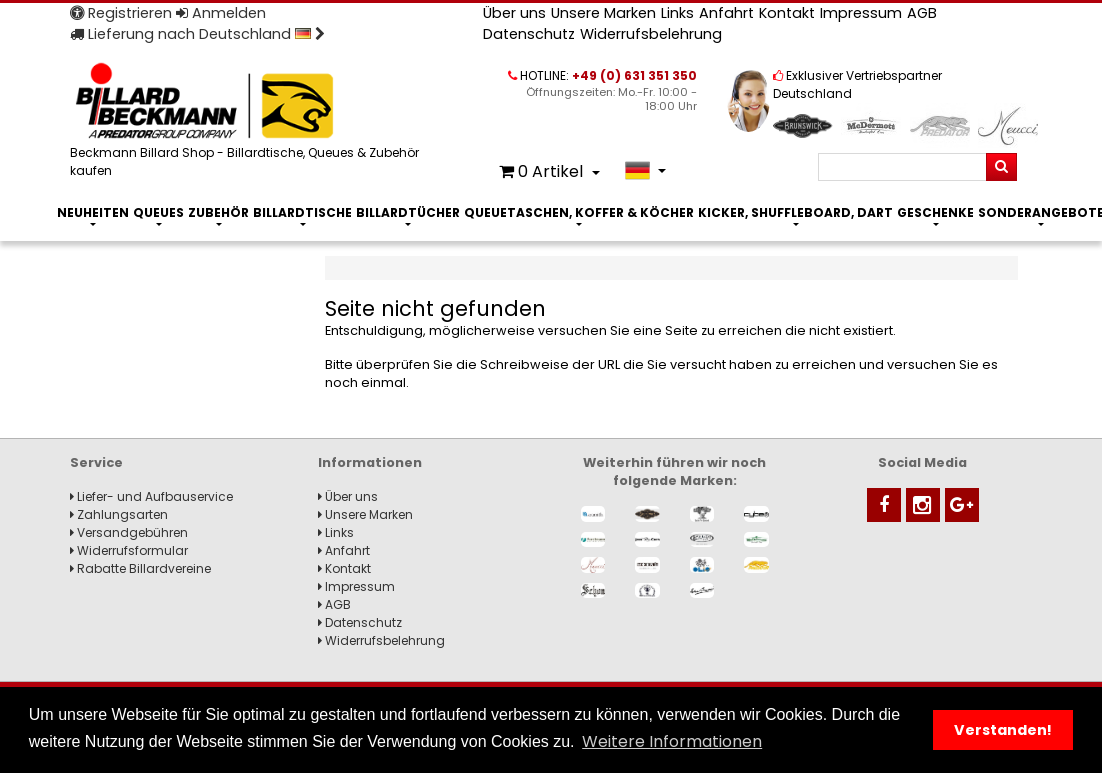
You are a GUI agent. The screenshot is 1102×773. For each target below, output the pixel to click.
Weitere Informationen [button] (672, 741)
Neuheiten (93, 212)
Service (96, 462)
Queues (158, 212)
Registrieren (121, 13)
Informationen (370, 462)
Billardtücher (408, 212)
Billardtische (302, 212)
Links (677, 13)
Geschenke (935, 212)
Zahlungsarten (119, 514)
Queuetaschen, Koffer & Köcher (579, 212)
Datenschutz (529, 34)
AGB (922, 13)
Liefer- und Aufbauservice (151, 496)
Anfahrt (726, 13)
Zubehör (218, 212)
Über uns (514, 13)
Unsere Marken (603, 13)
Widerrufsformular (129, 550)
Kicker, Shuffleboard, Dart (795, 212)
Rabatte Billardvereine (140, 568)
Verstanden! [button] (1003, 730)
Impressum (861, 13)
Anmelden (221, 13)
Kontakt (787, 13)
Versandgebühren (129, 532)
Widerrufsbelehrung (651, 34)
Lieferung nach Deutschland (197, 34)
